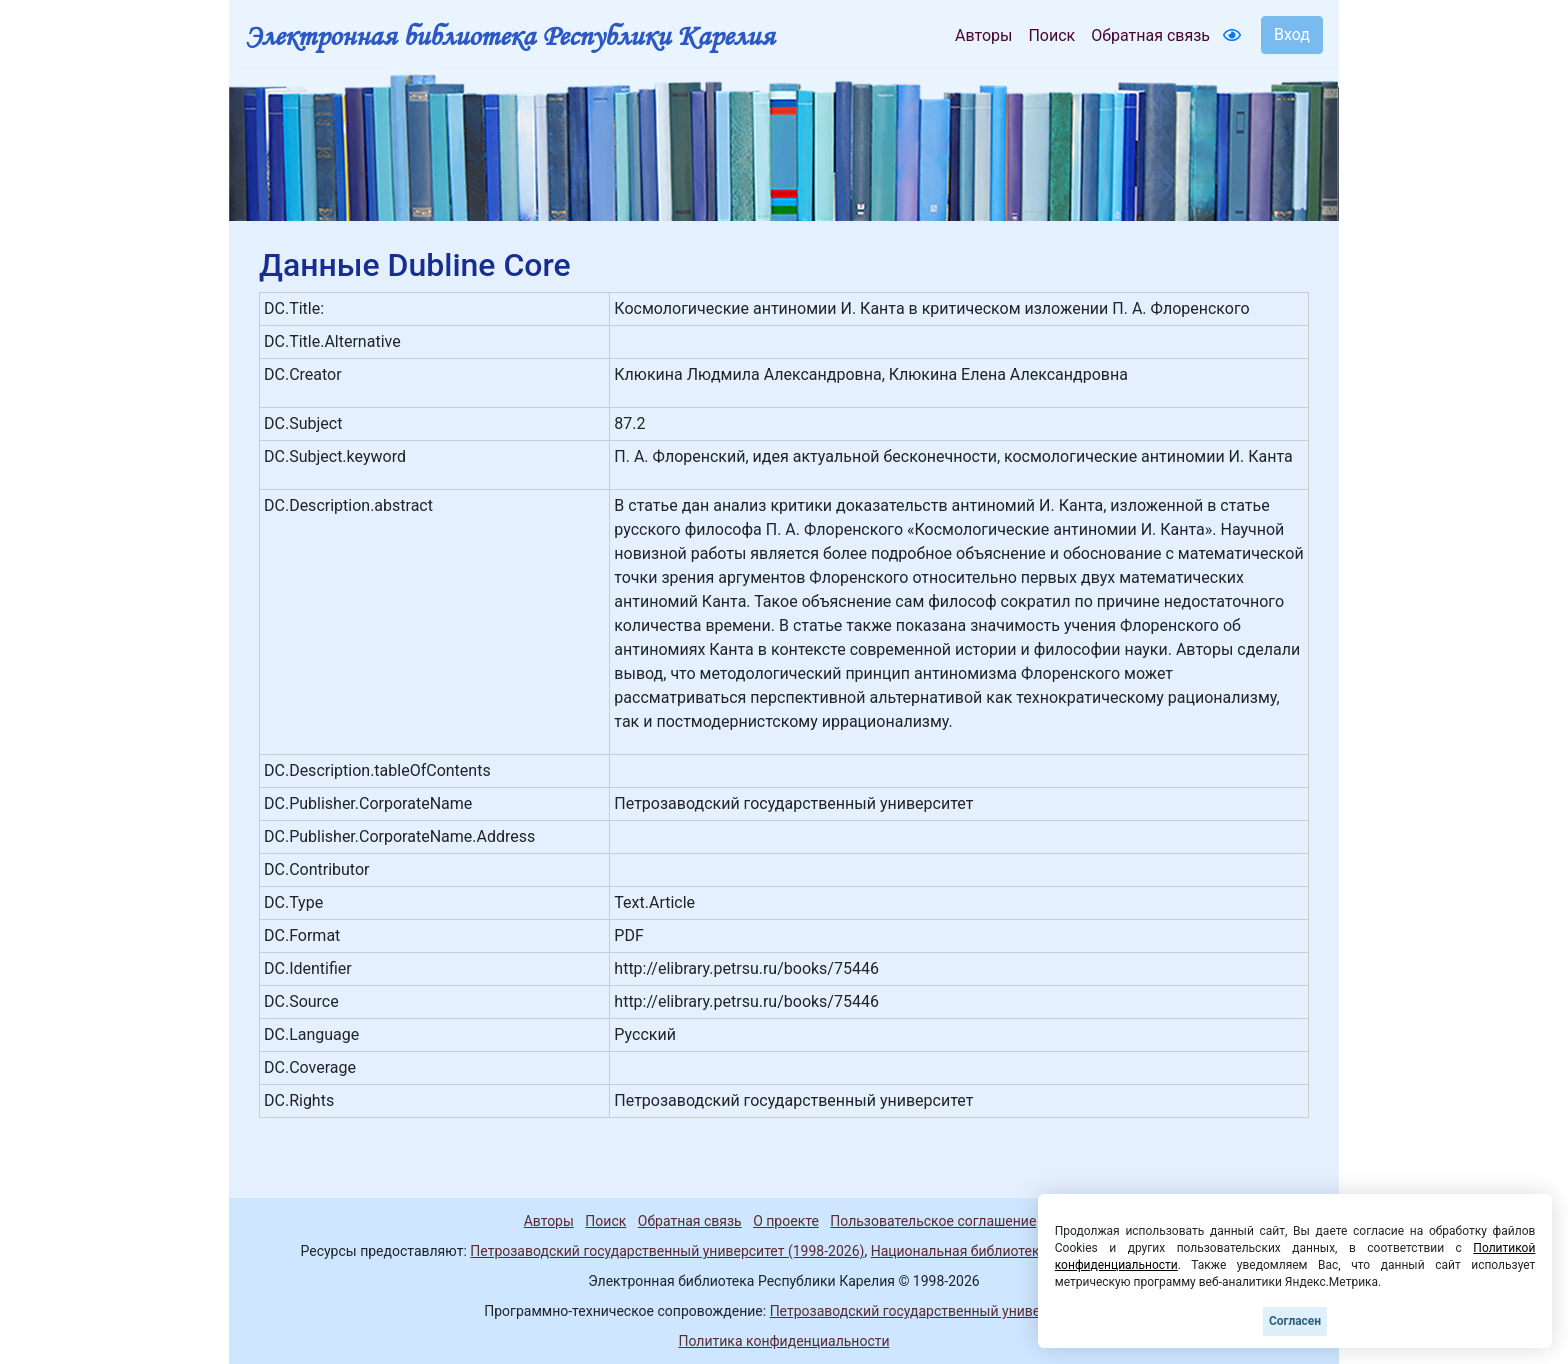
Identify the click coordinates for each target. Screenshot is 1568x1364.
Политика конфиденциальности (783, 1341)
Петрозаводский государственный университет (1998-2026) (667, 1251)
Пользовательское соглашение (933, 1221)
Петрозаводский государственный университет (927, 1311)
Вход (1292, 34)
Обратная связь (1150, 35)
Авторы (983, 35)
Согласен (1295, 1321)
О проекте (786, 1221)
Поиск (1051, 35)
